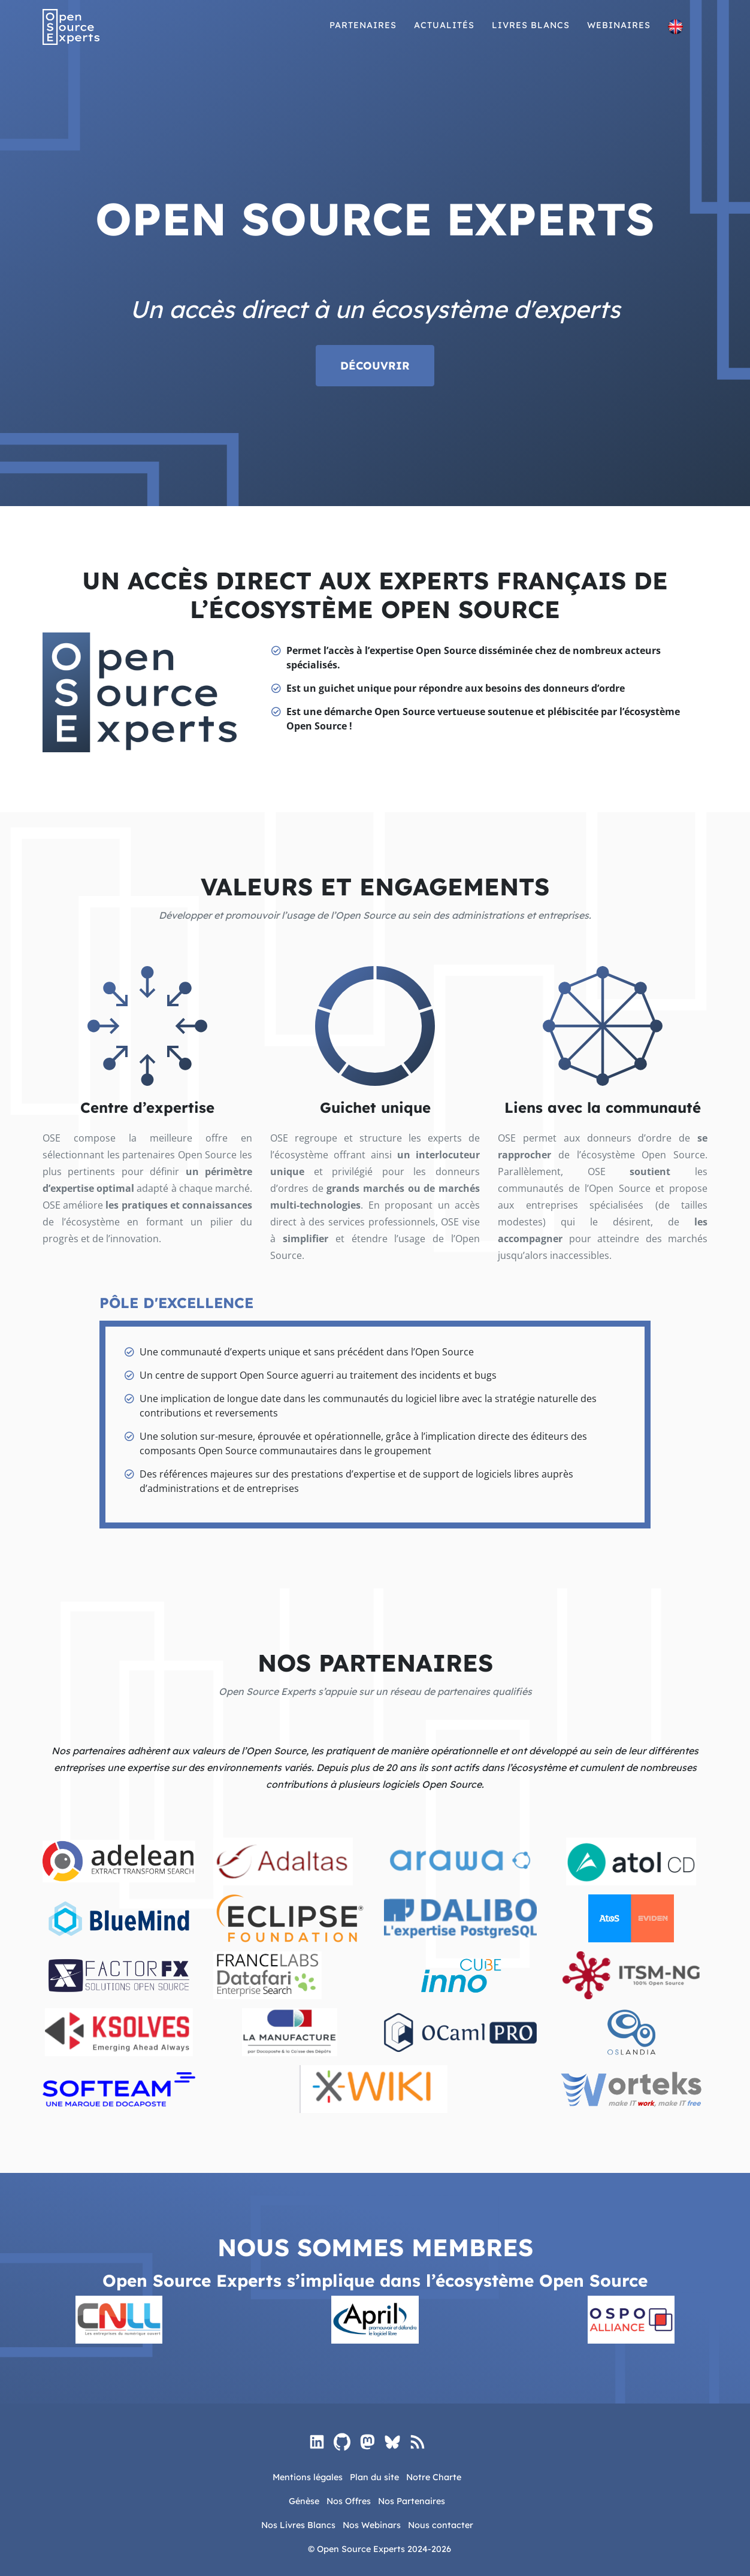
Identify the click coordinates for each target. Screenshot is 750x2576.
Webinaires (619, 34)
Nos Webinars (372, 2525)
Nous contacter (440, 2525)
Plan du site (374, 2477)
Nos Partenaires (411, 2501)
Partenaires (363, 34)
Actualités (444, 34)
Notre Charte (433, 2477)
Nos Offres (348, 2501)
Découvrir (375, 366)
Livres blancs (531, 34)
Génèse (304, 2501)
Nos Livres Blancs (298, 2525)
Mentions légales (308, 2477)
